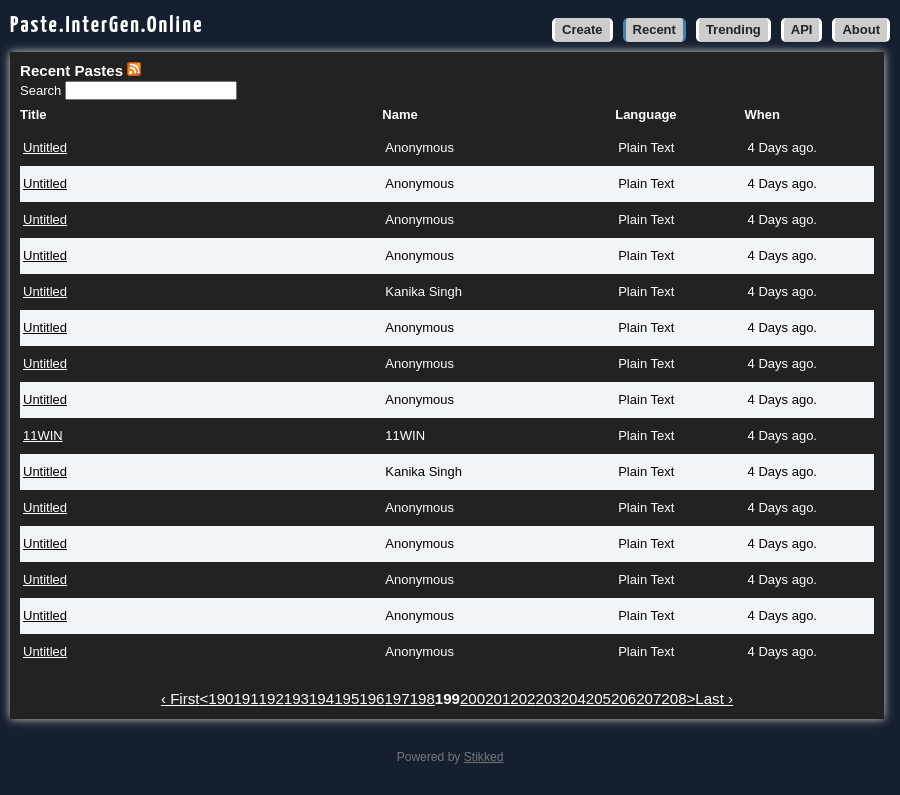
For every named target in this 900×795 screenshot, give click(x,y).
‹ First (180, 698)
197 (396, 698)
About (861, 29)
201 (497, 698)
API (802, 29)
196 (371, 698)
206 (623, 698)
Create (582, 29)
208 (673, 698)
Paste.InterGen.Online (107, 25)
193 (296, 698)
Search (42, 90)
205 (598, 698)
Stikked (484, 757)
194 (321, 698)
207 (648, 698)
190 (220, 698)
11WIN (43, 435)
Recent (654, 29)
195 (346, 698)
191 (245, 698)
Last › (714, 698)
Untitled (45, 147)
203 (548, 698)
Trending (733, 29)
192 (271, 698)
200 (472, 698)
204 (573, 698)
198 (422, 698)
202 (522, 698)
